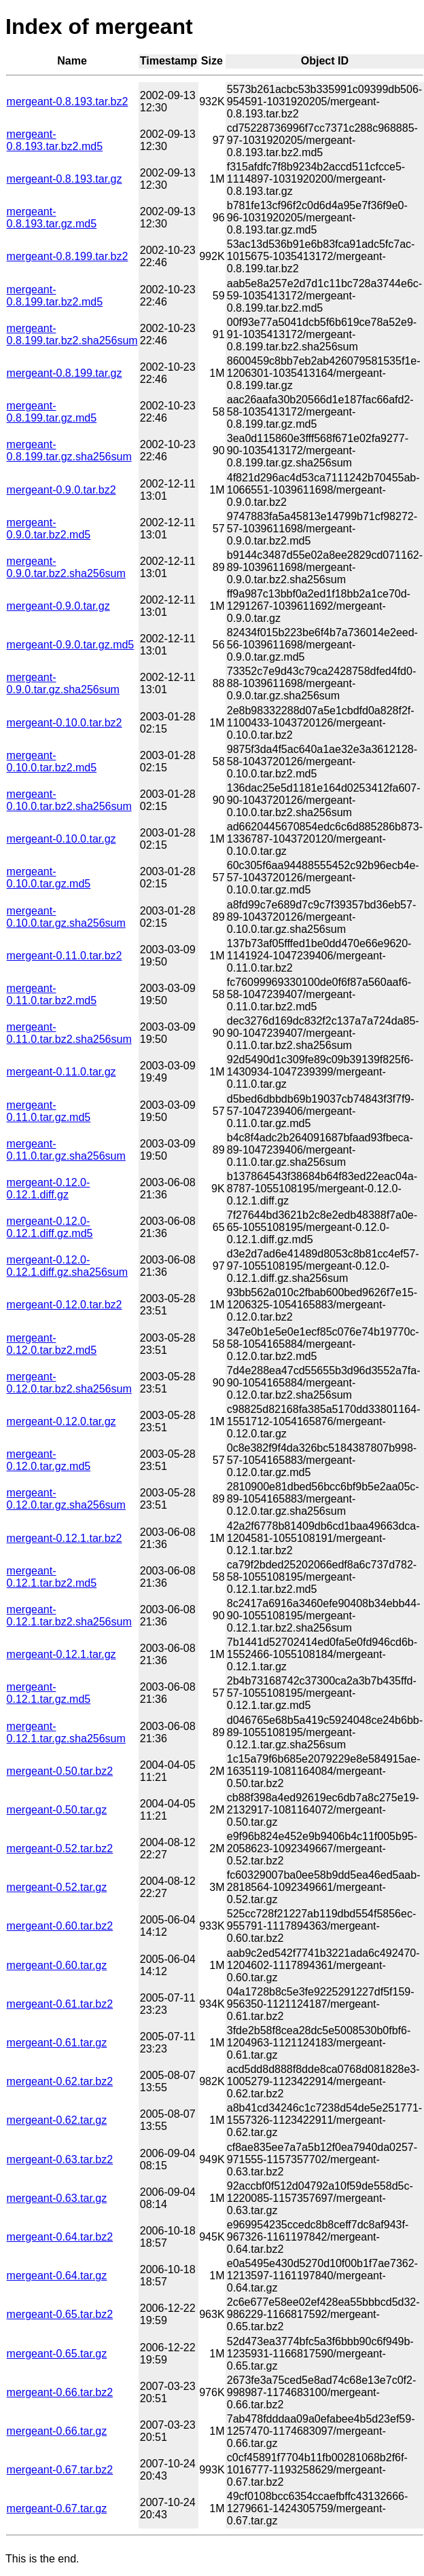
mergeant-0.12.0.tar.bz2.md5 (52, 1344)
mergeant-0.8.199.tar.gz (64, 373)
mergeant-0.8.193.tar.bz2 (67, 101)
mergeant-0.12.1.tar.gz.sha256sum (66, 1732)
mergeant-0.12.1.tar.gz (61, 1654)
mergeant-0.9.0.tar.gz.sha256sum (63, 683)
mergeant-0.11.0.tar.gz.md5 (49, 1111)
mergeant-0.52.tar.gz (57, 1887)
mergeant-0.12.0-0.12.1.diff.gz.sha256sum (67, 1266)
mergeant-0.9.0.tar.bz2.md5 (49, 528)
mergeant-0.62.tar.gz (57, 2120)
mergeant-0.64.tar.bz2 (60, 2237)
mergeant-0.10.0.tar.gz (61, 839)
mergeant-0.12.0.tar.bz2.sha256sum (69, 1383)
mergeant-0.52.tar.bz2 (60, 1848)
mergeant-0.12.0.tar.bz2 (64, 1304)
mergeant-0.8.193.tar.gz (64, 179)
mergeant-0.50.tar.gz (57, 1810)
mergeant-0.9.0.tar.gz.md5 (71, 644)
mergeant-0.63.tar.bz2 (60, 2159)
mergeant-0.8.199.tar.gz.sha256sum (69, 450)
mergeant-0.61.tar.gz (57, 2042)
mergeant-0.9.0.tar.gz (58, 606)
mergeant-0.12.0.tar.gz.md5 (49, 1460)
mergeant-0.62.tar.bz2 (60, 2081)
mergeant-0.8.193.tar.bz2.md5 (55, 140)
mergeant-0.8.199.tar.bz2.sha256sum (72, 334)
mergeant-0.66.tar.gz (57, 2431)
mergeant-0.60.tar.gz (57, 1965)
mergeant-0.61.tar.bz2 (60, 2004)
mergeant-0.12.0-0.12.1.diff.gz (48, 1188)
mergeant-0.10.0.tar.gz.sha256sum (66, 917)
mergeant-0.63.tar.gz (57, 2198)
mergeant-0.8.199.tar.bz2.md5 (55, 296)
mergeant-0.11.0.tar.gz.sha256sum (66, 1150)
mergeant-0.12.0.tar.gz (61, 1421)
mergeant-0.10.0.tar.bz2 (64, 723)
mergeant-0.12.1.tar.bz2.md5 (52, 1577)
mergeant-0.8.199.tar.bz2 (67, 256)
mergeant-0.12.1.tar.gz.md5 (49, 1693)
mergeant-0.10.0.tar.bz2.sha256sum (69, 800)
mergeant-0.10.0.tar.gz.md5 (49, 877)
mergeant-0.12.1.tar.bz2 (64, 1538)
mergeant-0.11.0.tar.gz (61, 1072)
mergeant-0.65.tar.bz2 (60, 2314)
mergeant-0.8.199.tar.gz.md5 (52, 412)
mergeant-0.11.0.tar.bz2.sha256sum (69, 1033)
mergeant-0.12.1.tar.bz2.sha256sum (69, 1615)
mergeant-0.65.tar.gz (57, 2353)
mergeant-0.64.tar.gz (57, 2275)
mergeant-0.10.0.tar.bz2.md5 (52, 761)
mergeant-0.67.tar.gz (57, 2508)
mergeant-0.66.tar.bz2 (60, 2392)
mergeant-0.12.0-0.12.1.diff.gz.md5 (50, 1227)
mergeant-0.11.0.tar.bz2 (64, 955)
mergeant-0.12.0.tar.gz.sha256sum (66, 1499)
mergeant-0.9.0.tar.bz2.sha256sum (66, 567)
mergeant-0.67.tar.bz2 (60, 2470)
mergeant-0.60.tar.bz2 (60, 1926)
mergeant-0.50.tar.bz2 (60, 1771)
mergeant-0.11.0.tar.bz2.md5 (52, 994)
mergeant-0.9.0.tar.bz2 (61, 490)
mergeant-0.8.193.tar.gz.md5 (52, 217)
